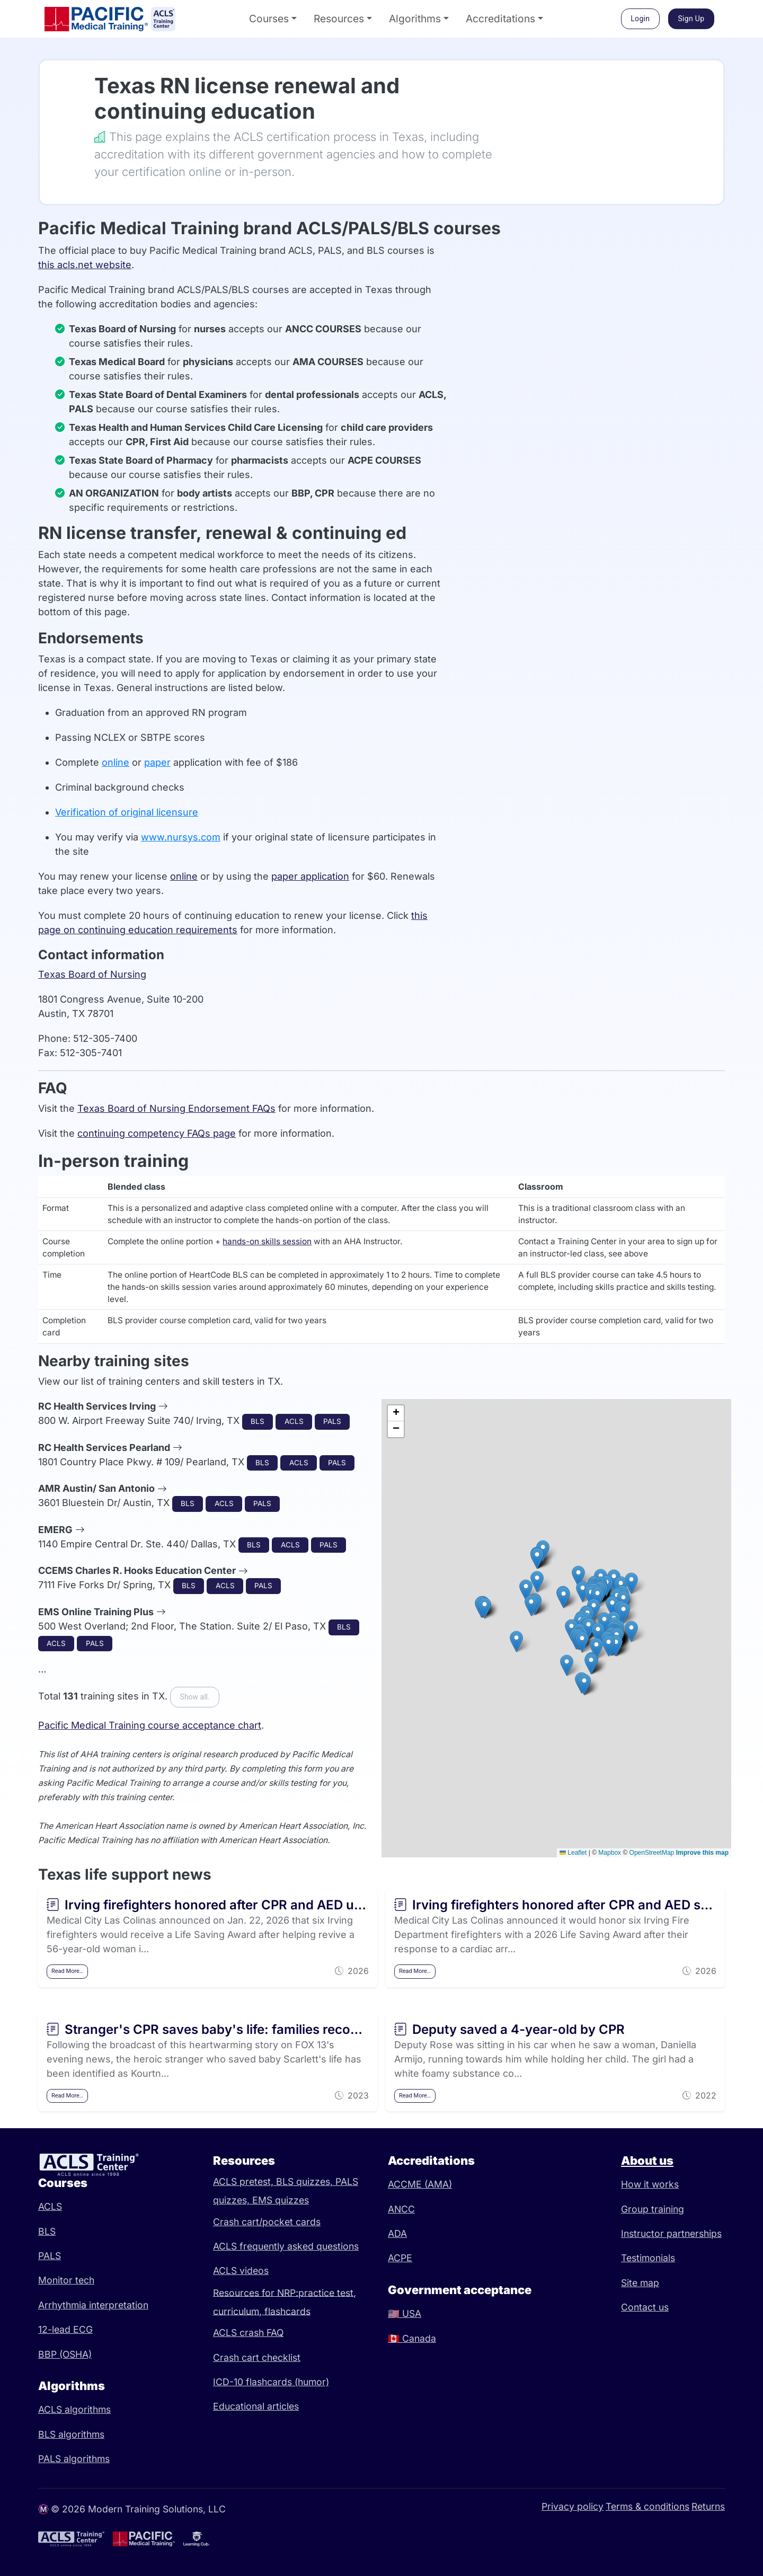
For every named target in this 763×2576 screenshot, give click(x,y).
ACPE (400, 2257)
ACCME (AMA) (420, 2184)
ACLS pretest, (244, 2181)
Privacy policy (573, 2506)
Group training (652, 2209)
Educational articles (256, 2406)
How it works (650, 2184)
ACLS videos (241, 2270)
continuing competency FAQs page (156, 1133)
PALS (49, 2255)
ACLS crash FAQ (248, 2332)
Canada (412, 2338)
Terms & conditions (647, 2506)
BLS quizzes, (305, 2181)
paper (157, 762)
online (115, 762)
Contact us (645, 2307)
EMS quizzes (280, 2200)
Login (640, 18)
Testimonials (648, 2257)
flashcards (287, 2310)
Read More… (67, 1971)
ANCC (401, 2209)
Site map (640, 2282)
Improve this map (702, 1852)
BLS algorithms (71, 2434)
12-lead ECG (65, 2329)
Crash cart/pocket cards (267, 2221)
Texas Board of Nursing (92, 974)
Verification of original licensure (126, 812)
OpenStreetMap (652, 1852)
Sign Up (691, 18)
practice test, (327, 2292)
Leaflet (573, 1852)
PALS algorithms (74, 2458)
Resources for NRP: (255, 2292)
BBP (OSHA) (65, 2354)
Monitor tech (66, 2280)
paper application (310, 876)
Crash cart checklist (256, 2357)
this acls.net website (84, 264)
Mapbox (609, 1852)
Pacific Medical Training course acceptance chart (149, 1725)
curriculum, (238, 2310)
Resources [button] (339, 18)
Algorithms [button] (415, 18)
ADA (397, 2233)
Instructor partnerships (671, 2233)
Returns (708, 2506)
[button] (597, 1597)
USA (404, 2313)
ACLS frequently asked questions (286, 2246)
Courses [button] (269, 18)
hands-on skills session (267, 1241)
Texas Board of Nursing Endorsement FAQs (176, 1108)
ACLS (50, 2206)
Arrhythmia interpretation (93, 2305)
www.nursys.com (180, 837)
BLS (47, 2231)
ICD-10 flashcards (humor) (271, 2381)
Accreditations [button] (500, 18)
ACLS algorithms (74, 2409)
